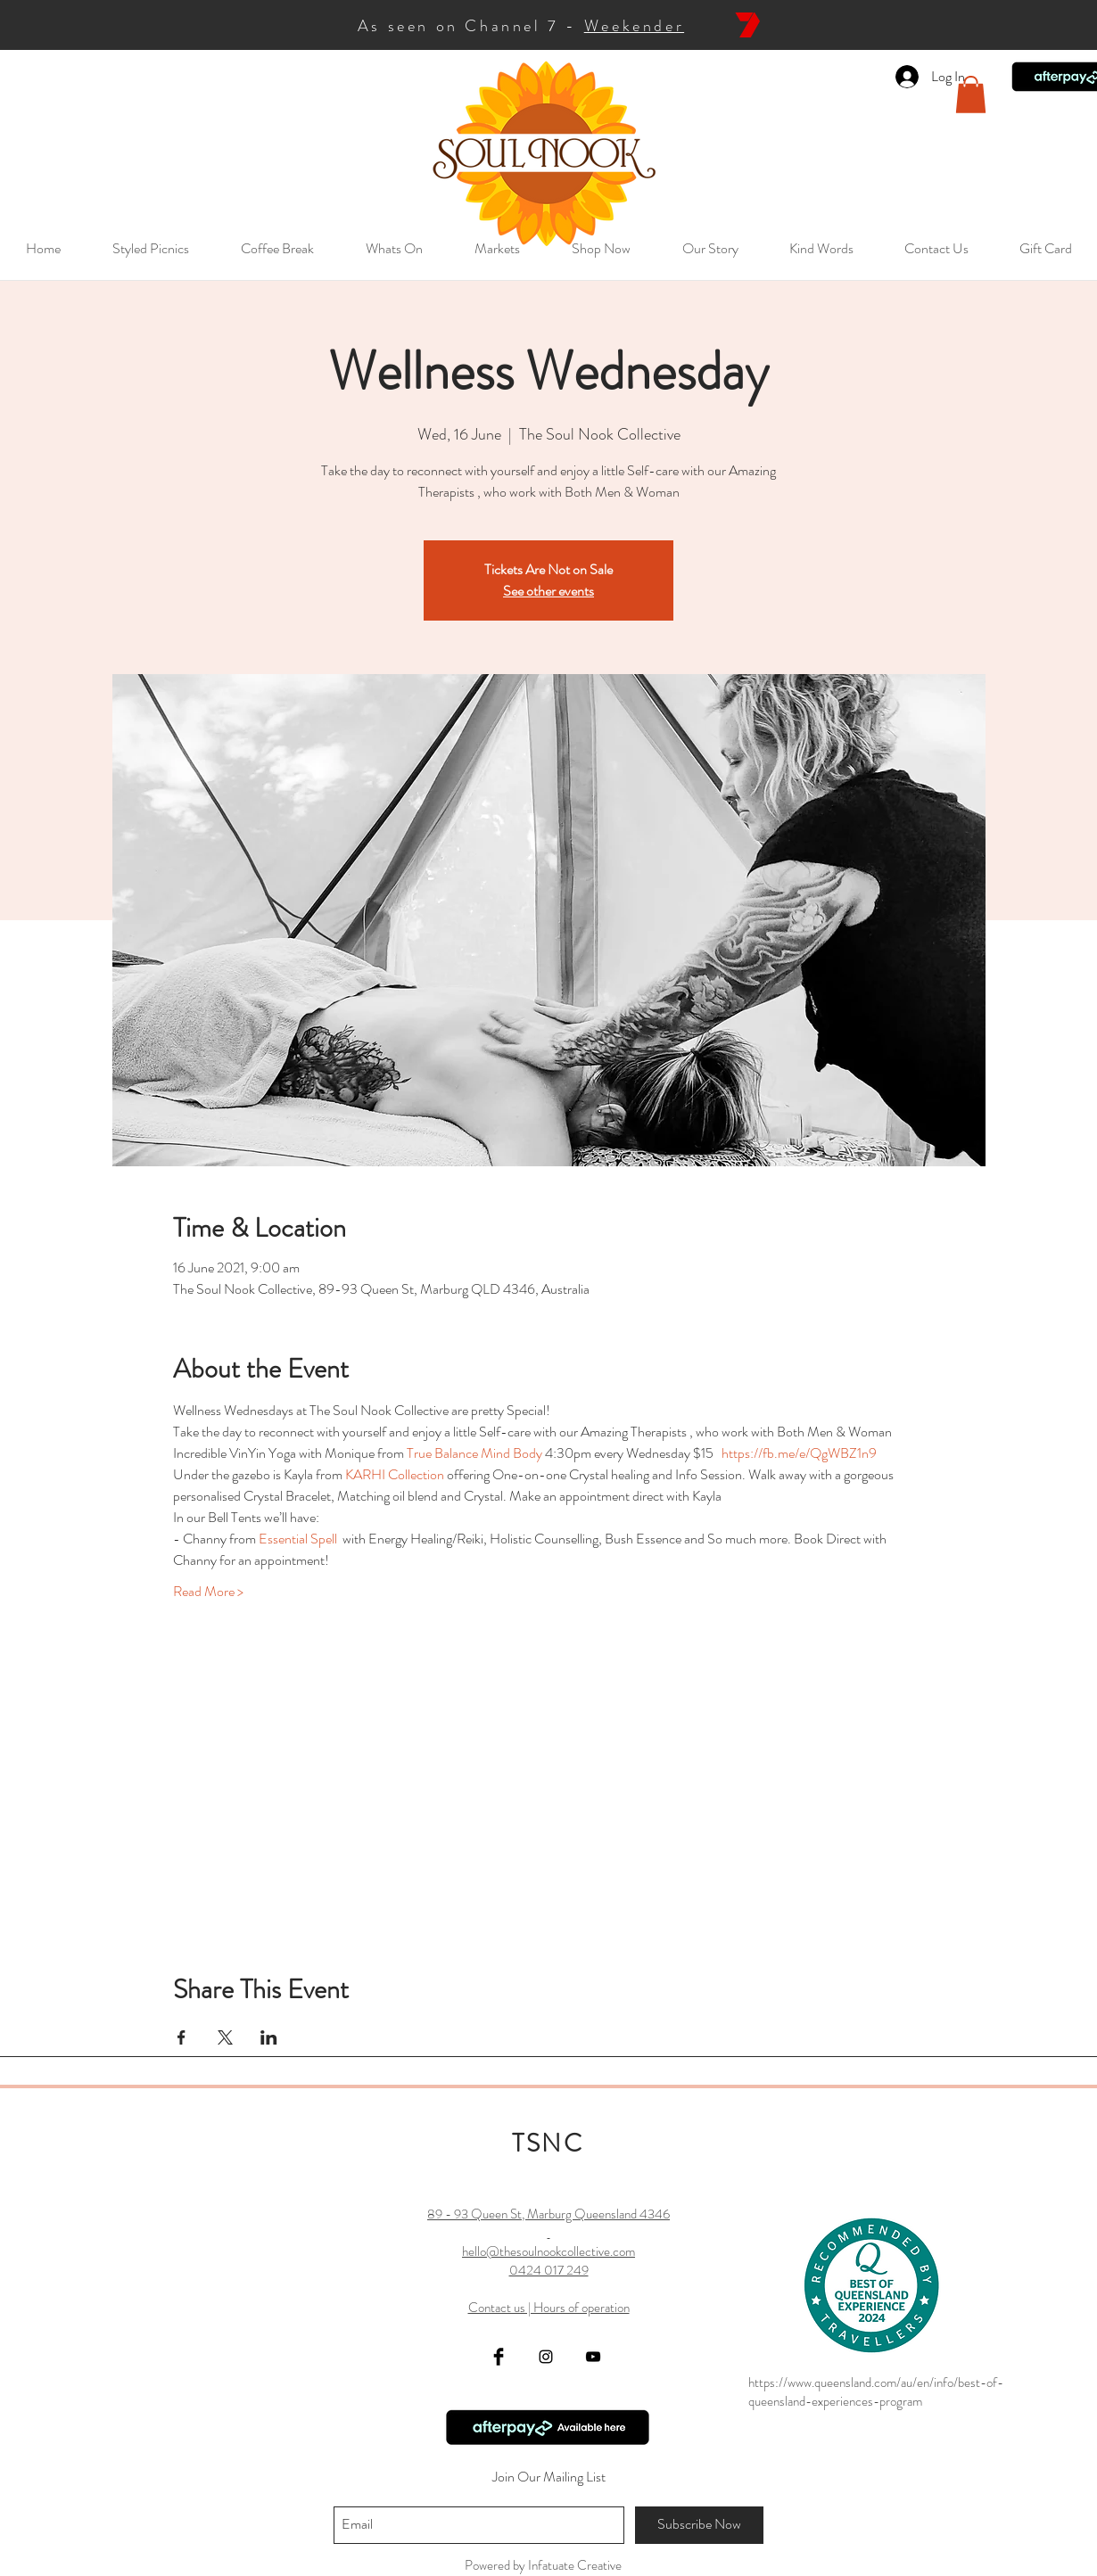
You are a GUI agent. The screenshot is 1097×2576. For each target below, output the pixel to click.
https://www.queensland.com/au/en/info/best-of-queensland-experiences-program (875, 2392)
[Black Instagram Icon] (546, 2357)
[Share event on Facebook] (181, 2037)
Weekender (634, 25)
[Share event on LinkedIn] (268, 2037)
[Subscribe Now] (699, 2525)
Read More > (208, 1591)
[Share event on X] (225, 2037)
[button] (970, 94)
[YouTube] (593, 2357)
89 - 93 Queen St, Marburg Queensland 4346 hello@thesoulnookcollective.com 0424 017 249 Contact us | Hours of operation (548, 2260)
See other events (548, 590)
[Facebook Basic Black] (498, 2357)
